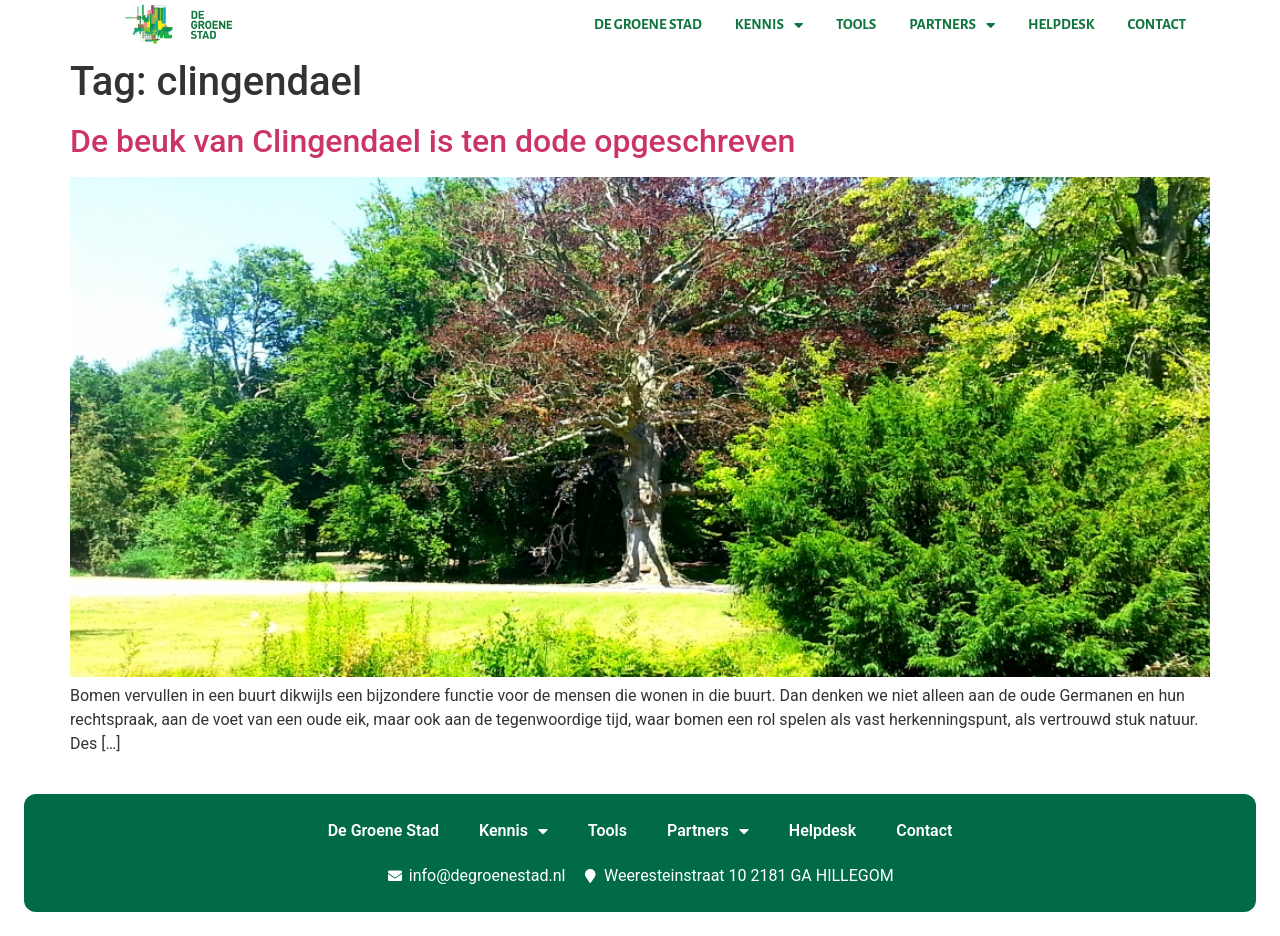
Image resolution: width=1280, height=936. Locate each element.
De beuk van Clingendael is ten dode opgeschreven (432, 141)
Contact (1157, 24)
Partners (952, 25)
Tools (856, 24)
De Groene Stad (648, 24)
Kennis (769, 25)
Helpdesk (1061, 24)
